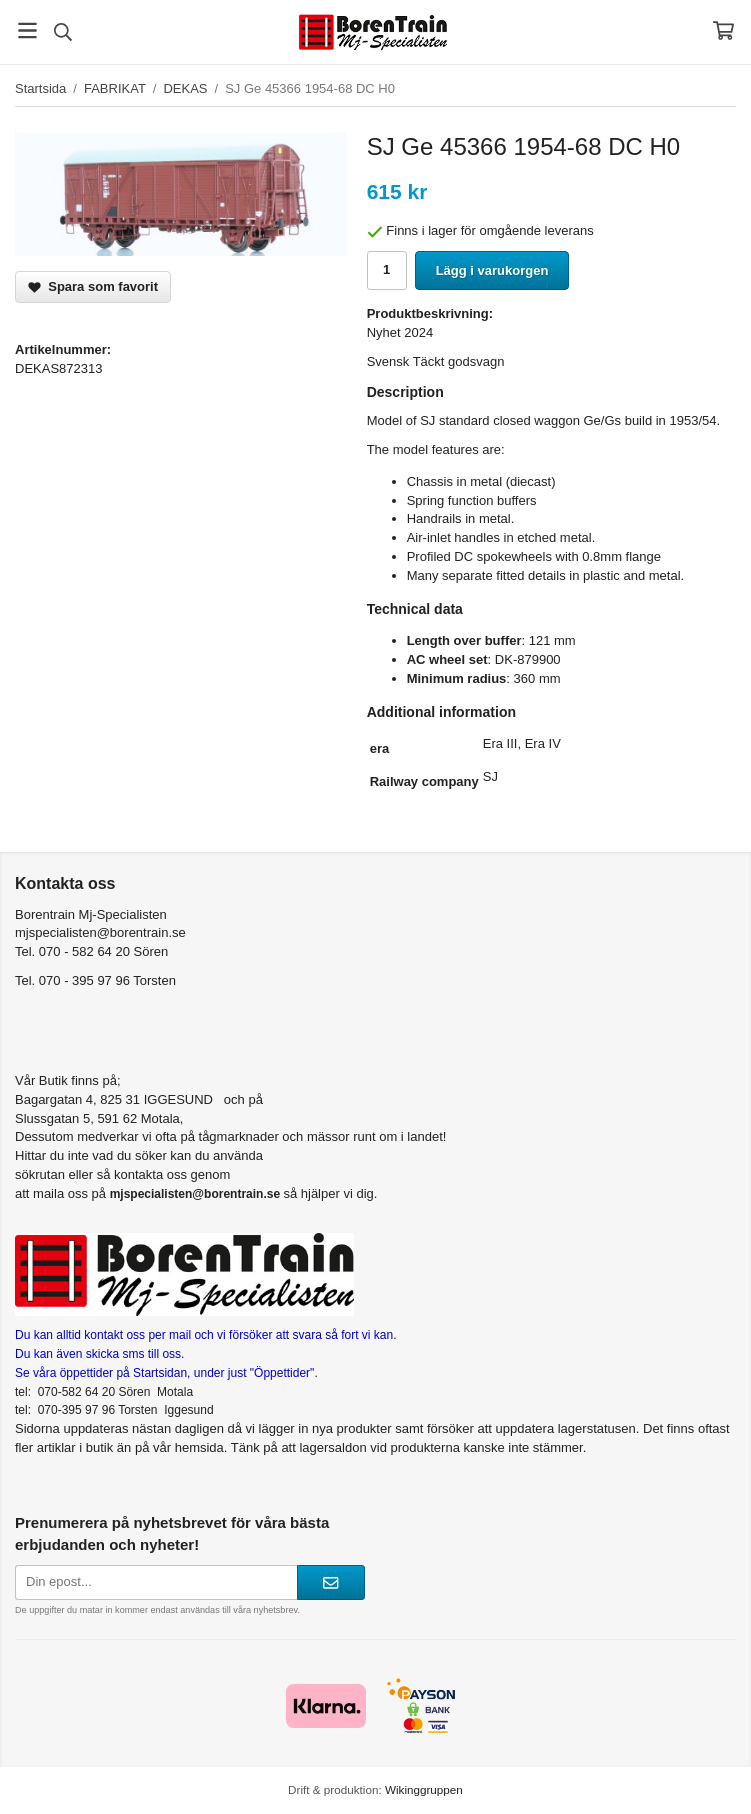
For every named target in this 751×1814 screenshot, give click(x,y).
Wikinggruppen (424, 1789)
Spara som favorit (93, 286)
